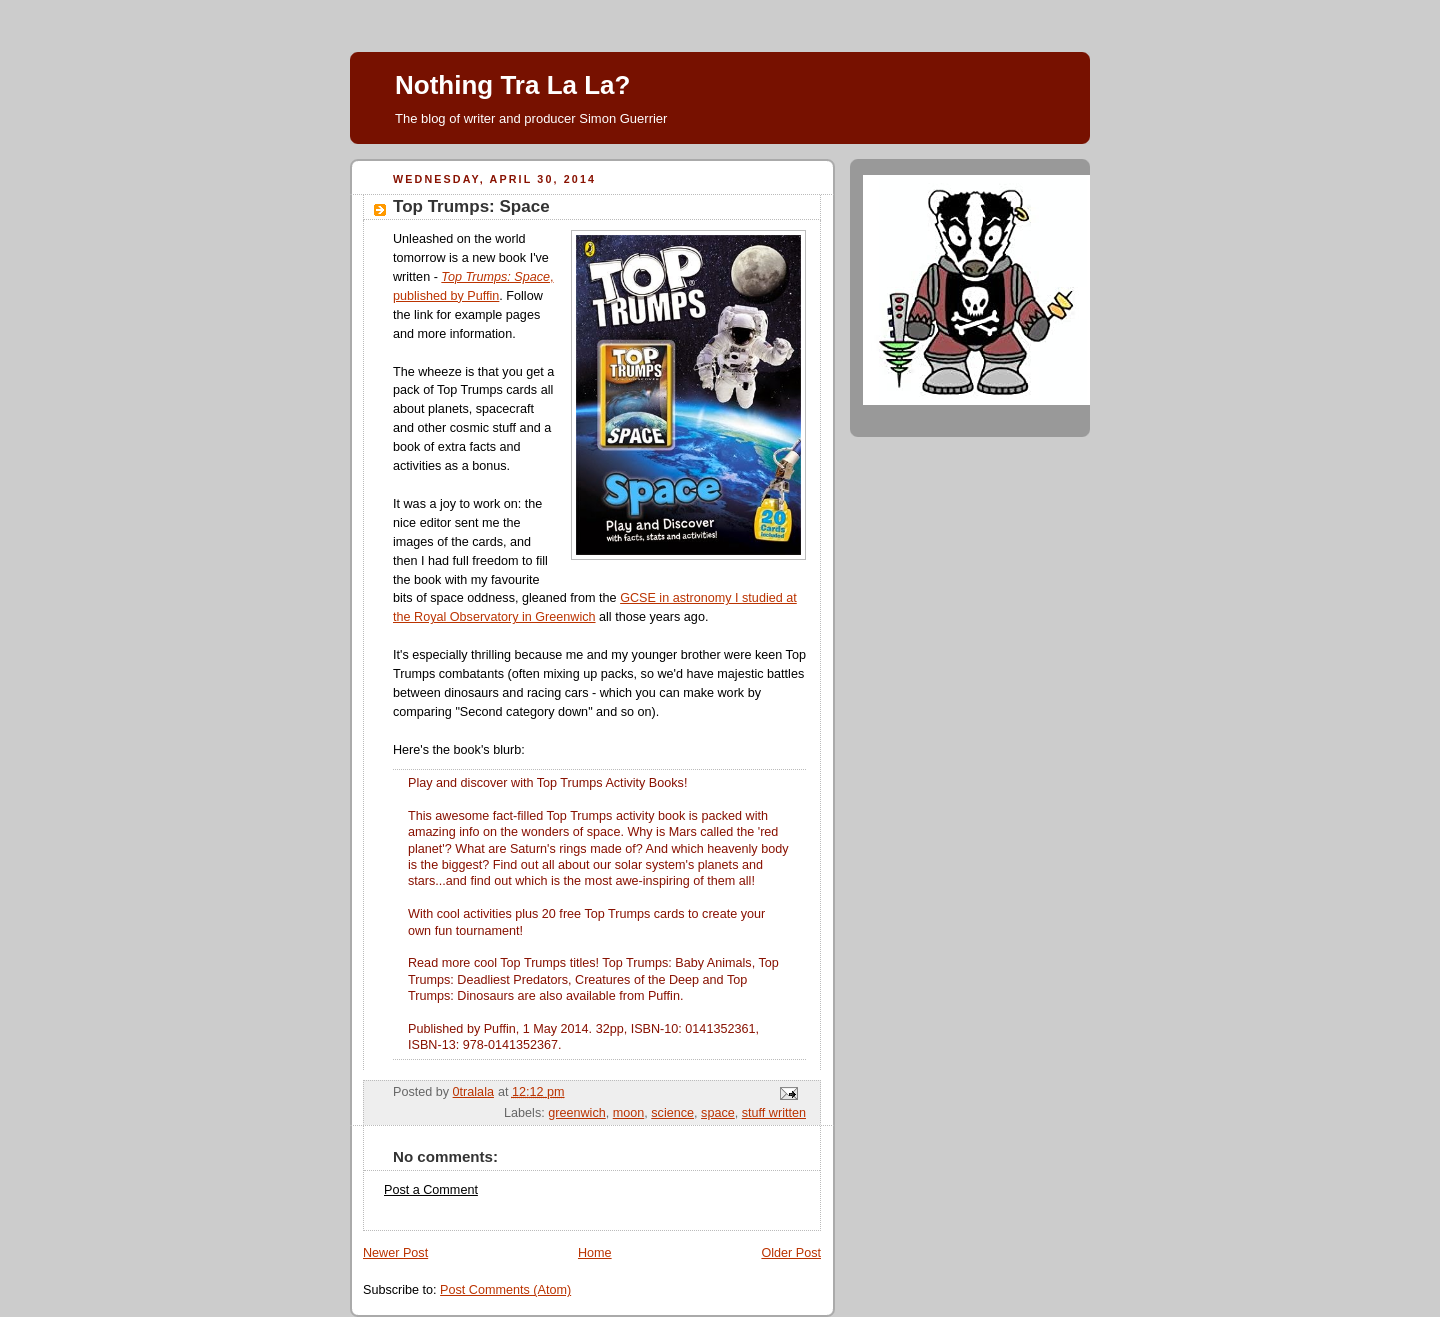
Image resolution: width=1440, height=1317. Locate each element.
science (672, 1113)
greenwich (576, 1113)
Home (595, 1253)
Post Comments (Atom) (505, 1290)
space (718, 1113)
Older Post (791, 1253)
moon (629, 1113)
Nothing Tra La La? (512, 85)
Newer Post (395, 1253)
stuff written (774, 1113)
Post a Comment (431, 1190)
